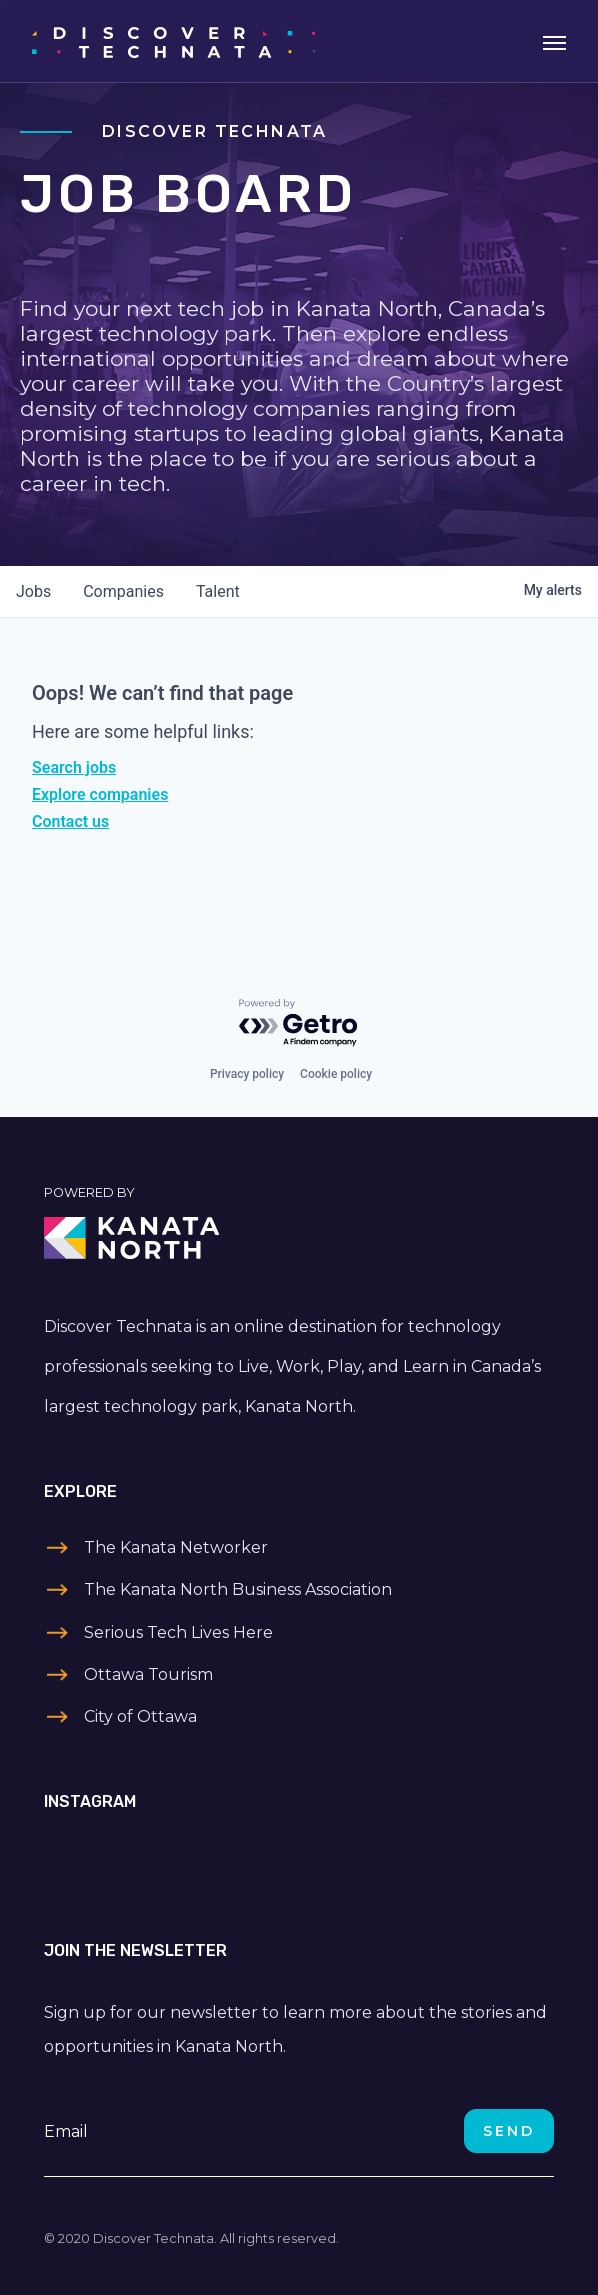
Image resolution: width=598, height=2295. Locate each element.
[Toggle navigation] (554, 41)
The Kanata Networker (176, 1547)
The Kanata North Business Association (238, 1589)
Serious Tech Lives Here (178, 1632)
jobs (33, 591)
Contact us (70, 821)
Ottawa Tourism (148, 1674)
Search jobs (74, 767)
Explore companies (100, 794)
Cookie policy (336, 1074)
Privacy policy (247, 1074)
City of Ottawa (140, 1716)
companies (123, 591)
